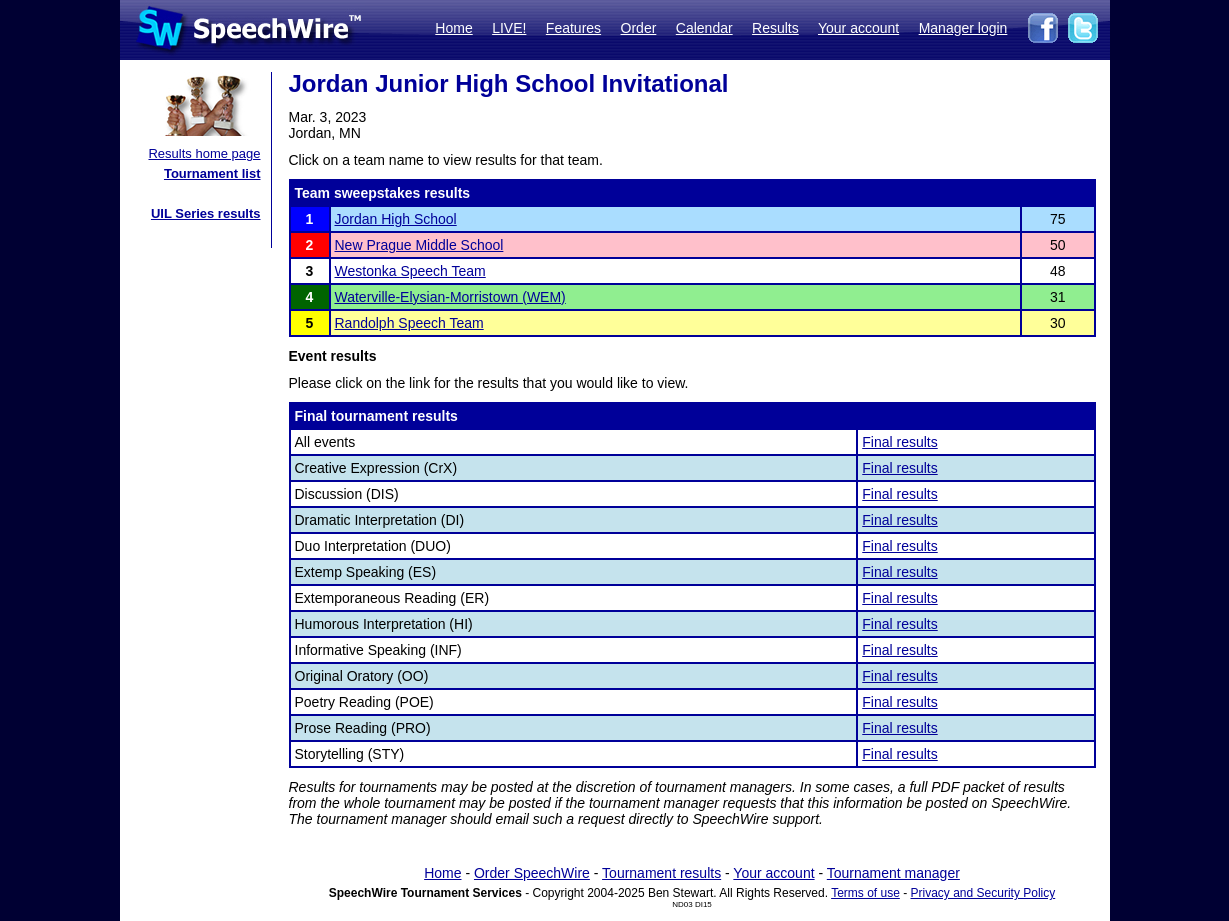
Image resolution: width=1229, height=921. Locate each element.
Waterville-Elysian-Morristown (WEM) (450, 297)
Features (573, 28)
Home (453, 28)
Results (775, 28)
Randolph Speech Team (409, 323)
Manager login (963, 28)
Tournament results (661, 873)
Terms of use (865, 893)
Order (639, 28)
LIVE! (509, 28)
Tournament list (212, 173)
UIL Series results (206, 213)
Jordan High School (396, 219)
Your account (858, 28)
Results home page (204, 153)
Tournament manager (893, 873)
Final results (899, 442)
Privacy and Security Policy (983, 893)
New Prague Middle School (419, 245)
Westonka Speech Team (410, 271)
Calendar (704, 28)
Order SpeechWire (532, 873)
